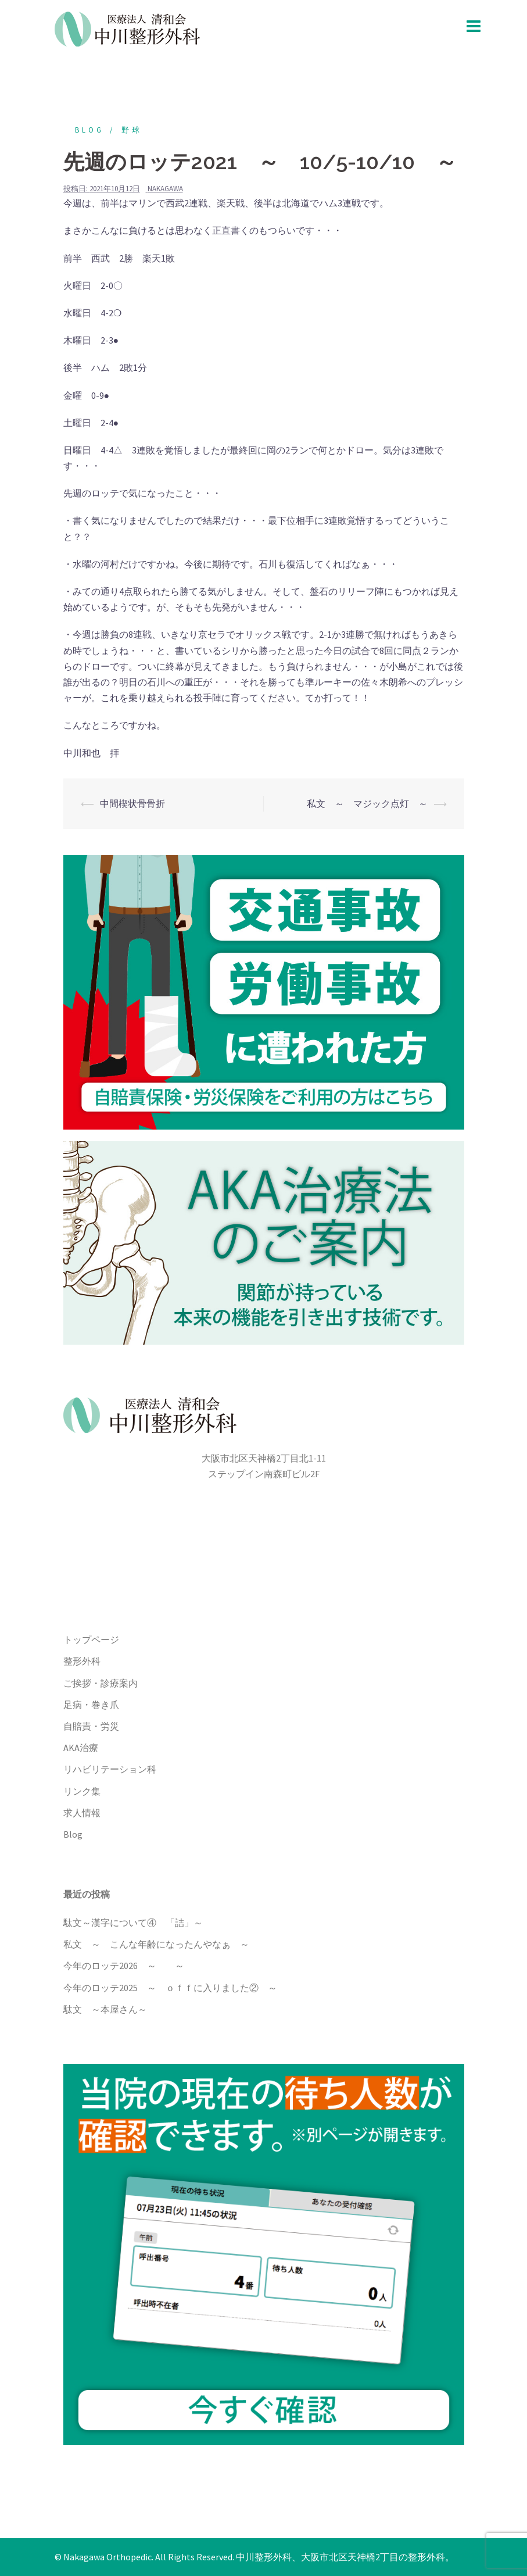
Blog (73, 1834)
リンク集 (82, 1791)
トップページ (91, 1639)
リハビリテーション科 (109, 1769)
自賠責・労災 (91, 1726)
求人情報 (82, 1812)
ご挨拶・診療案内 (100, 1683)
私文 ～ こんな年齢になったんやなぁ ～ (156, 1944)
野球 (131, 130)
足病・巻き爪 (91, 1704)
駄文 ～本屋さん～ (105, 2009)
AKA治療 (80, 1747)
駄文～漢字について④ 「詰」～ (133, 1922)
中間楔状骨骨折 (132, 803)
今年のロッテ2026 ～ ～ (123, 1965)
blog (89, 130)
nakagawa (165, 189)
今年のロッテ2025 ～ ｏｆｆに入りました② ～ (170, 1987)
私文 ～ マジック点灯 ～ (367, 803)
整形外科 (82, 1661)
